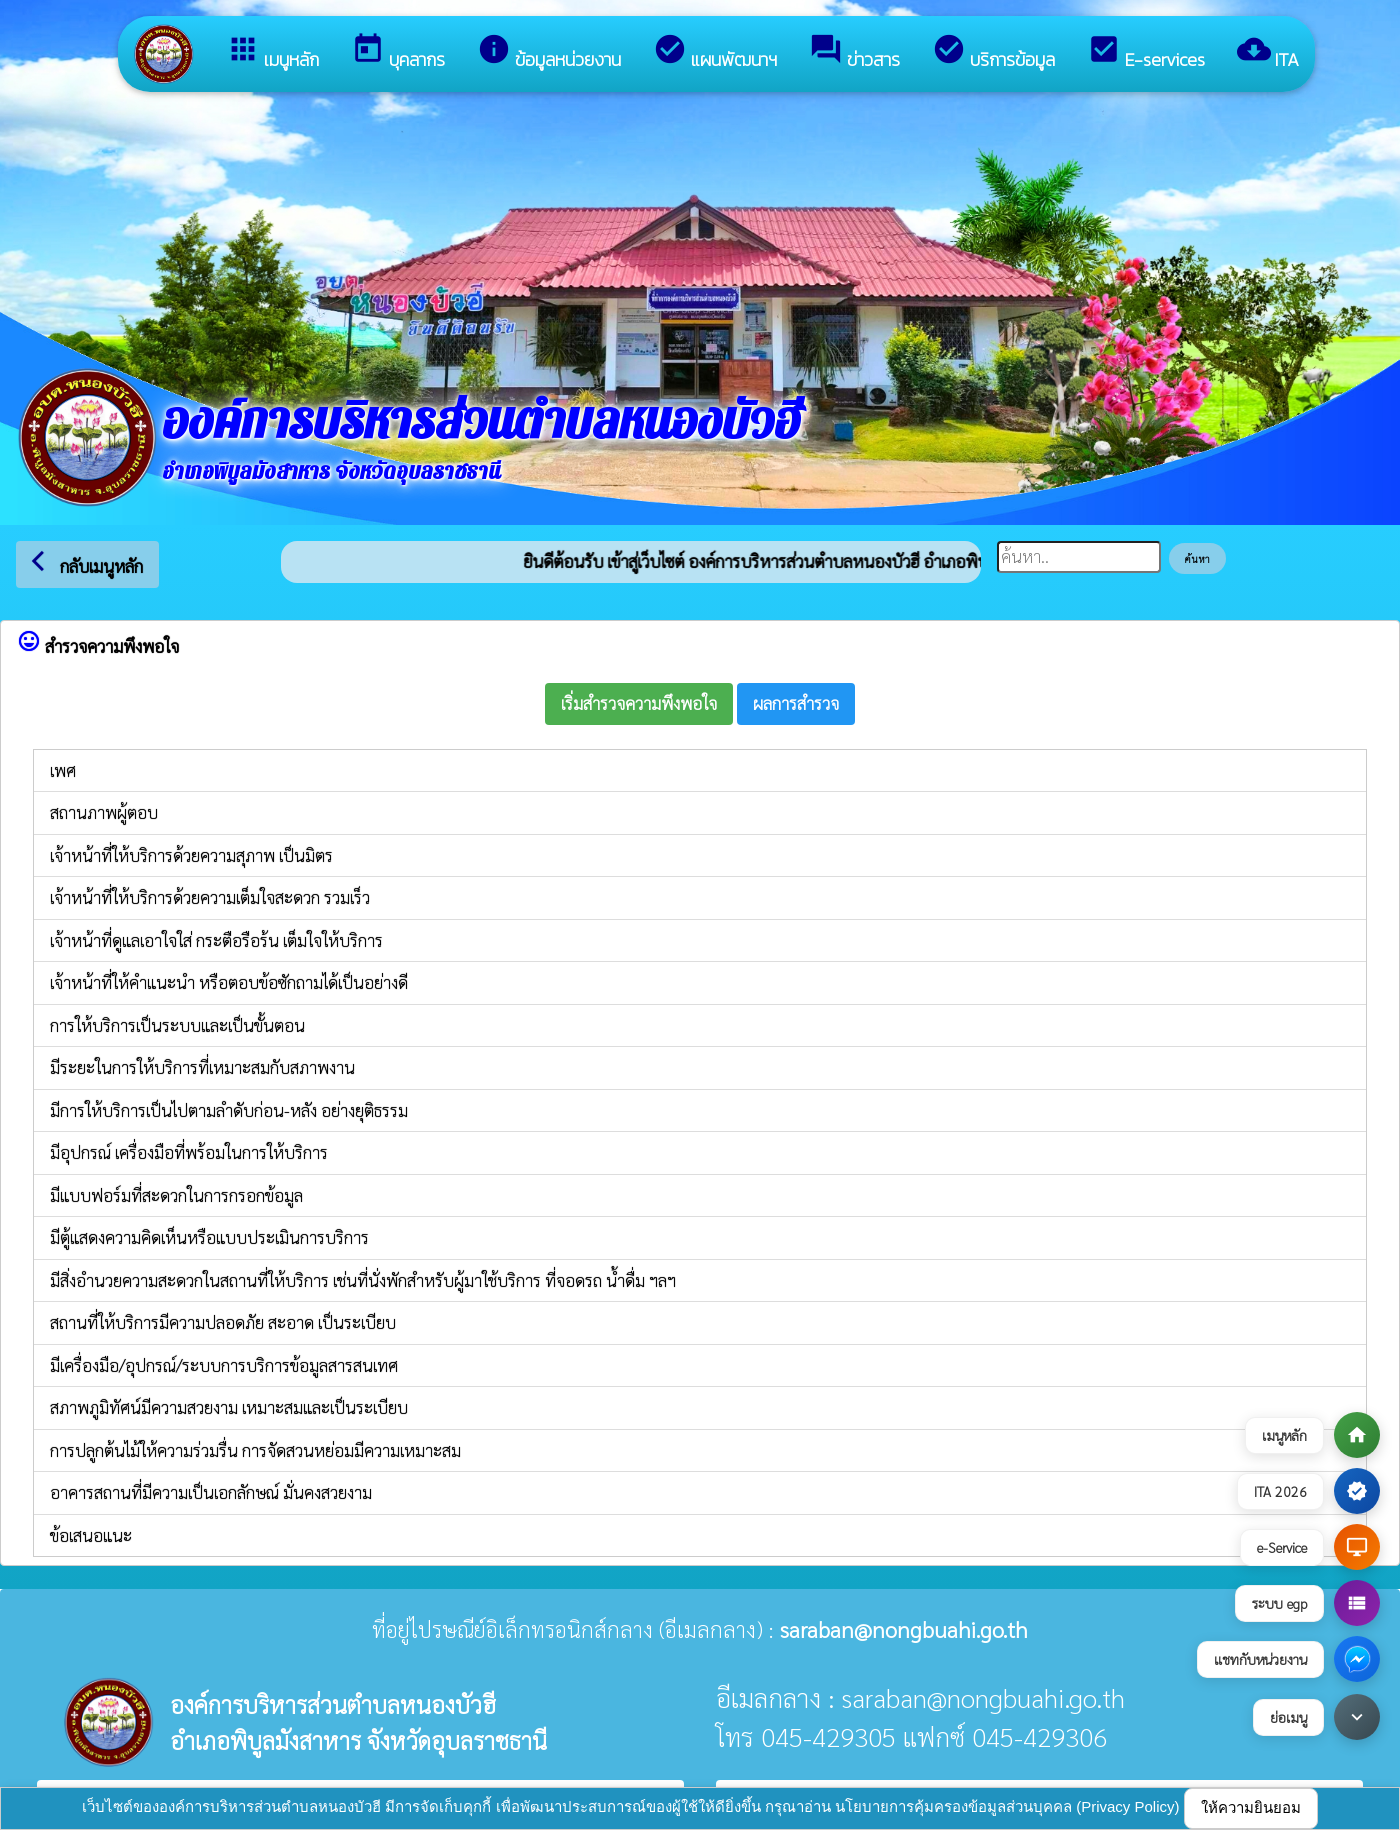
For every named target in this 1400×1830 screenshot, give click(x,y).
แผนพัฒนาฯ (715, 52)
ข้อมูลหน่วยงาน (549, 52)
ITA (1268, 52)
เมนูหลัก (272, 52)
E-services (1146, 52)
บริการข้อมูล (993, 52)
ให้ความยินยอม (1251, 1807)
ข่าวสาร (854, 52)
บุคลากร (398, 52)
